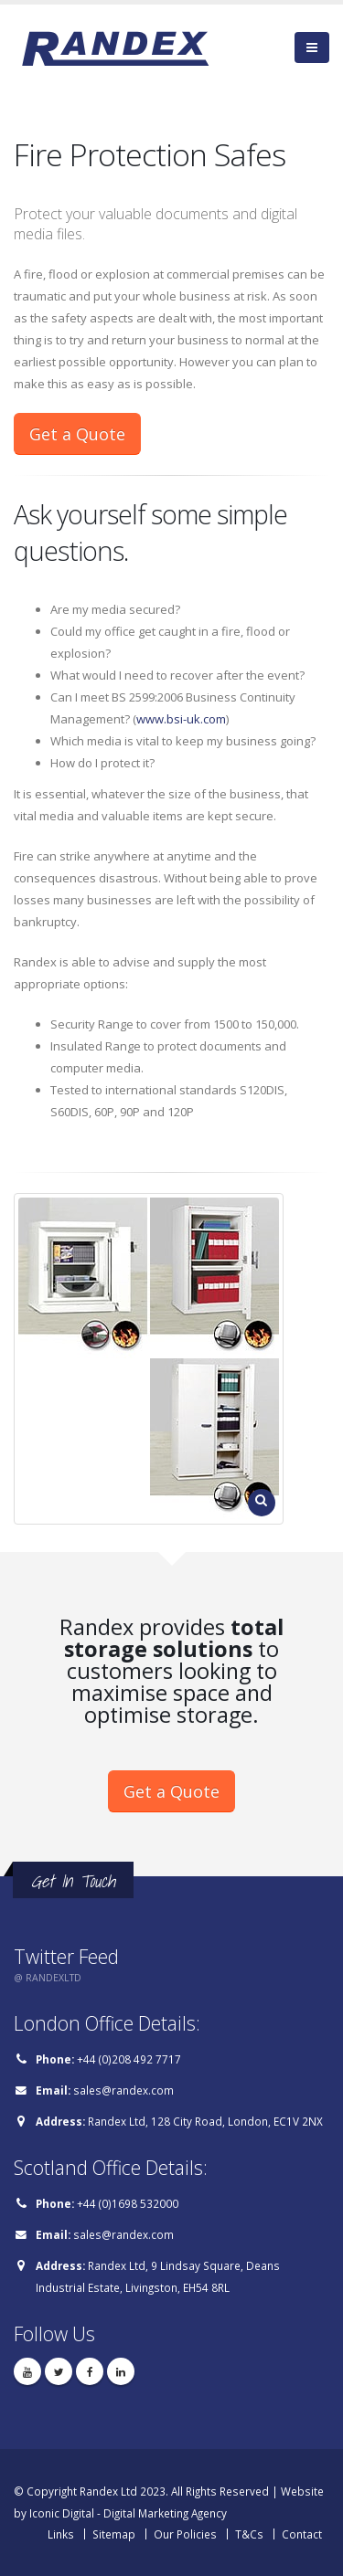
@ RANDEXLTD (47, 1977)
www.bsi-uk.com (181, 719)
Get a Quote (77, 434)
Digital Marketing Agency (165, 2513)
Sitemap (113, 2534)
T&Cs (249, 2534)
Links (61, 2534)
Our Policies (185, 2534)
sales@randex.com (123, 2090)
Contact (302, 2534)
